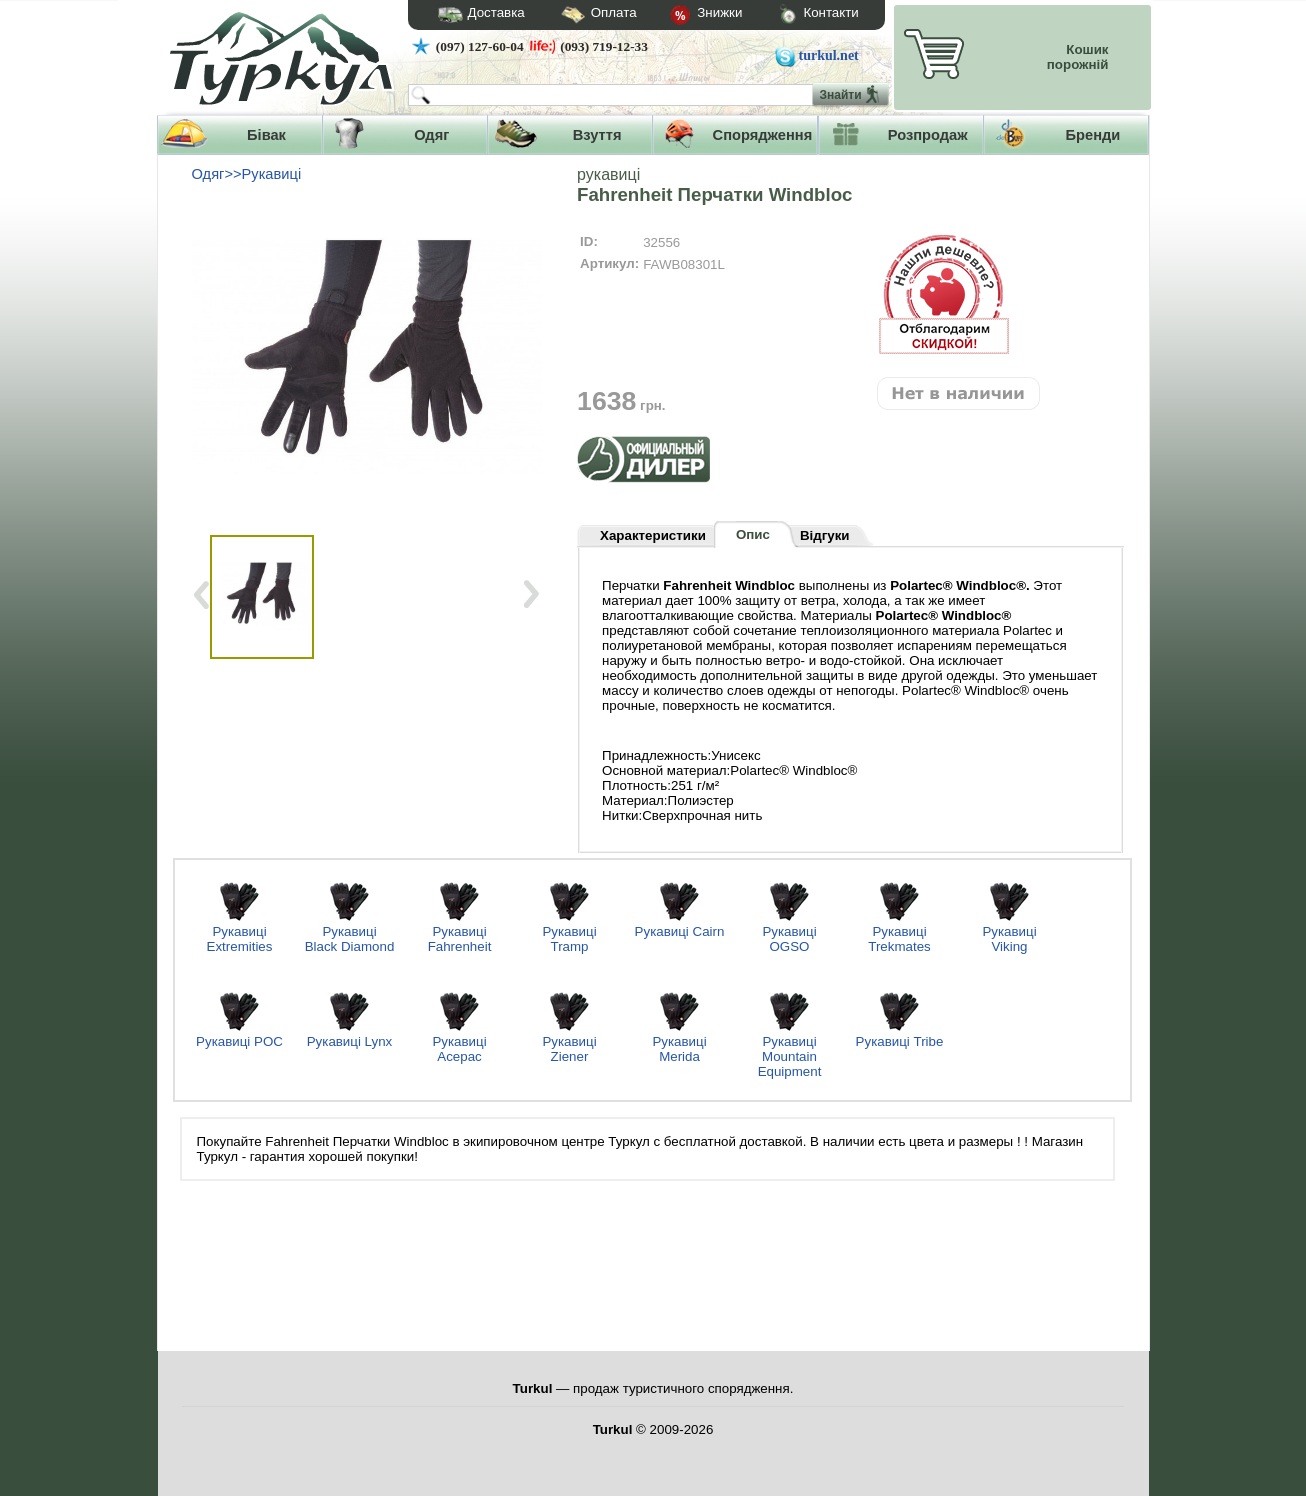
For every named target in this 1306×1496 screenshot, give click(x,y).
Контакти (800, 15)
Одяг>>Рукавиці (247, 174)
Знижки (690, 16)
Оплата (581, 15)
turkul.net (829, 55)
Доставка (475, 15)
